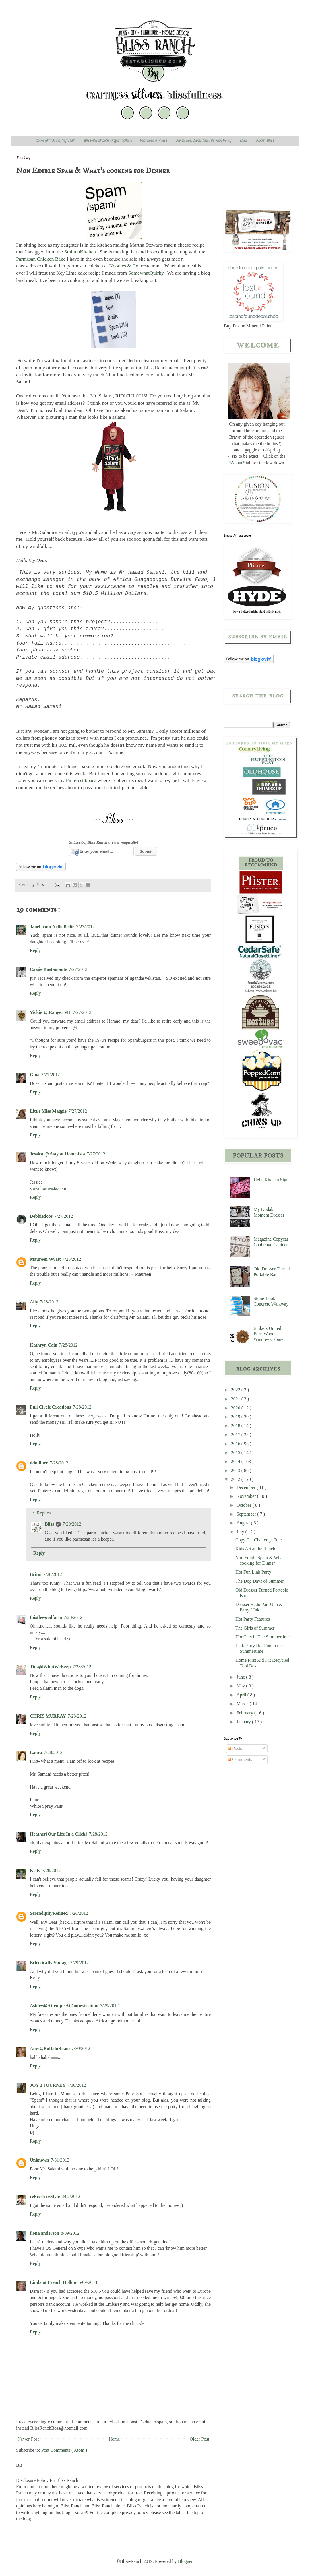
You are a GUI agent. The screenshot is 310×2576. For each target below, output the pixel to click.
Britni (36, 1574)
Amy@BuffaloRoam (50, 2048)
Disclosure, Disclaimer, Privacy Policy (203, 140)
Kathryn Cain (43, 1345)
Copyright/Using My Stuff (56, 140)
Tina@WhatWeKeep (50, 1666)
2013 (236, 1470)
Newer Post (28, 2439)
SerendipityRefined (49, 1913)
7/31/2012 (60, 2160)
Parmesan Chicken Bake (40, 259)
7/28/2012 (72, 1259)
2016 (236, 1443)
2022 (236, 1389)
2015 (236, 1452)
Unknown (39, 2160)
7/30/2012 (80, 2048)
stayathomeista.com (48, 1188)
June (241, 1677)
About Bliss (265, 140)
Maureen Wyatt (45, 1259)
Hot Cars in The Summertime (262, 1636)
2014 (236, 1461)
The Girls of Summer (254, 1627)
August (244, 1522)
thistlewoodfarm (46, 1617)
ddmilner (39, 1462)
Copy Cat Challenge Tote (258, 1539)
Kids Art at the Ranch (255, 1548)
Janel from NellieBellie (52, 926)
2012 (236, 1479)
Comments (240, 1759)
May (241, 1685)
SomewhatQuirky (146, 273)
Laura (36, 1752)
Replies (44, 1512)
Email (243, 140)
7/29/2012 (72, 1524)
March (243, 1703)
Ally (34, 1301)
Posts (235, 1748)
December (247, 1487)
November (247, 1496)
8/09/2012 (70, 2233)
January (244, 1721)
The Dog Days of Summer (259, 1581)
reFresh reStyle (45, 2196)
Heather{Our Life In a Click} (58, 1834)
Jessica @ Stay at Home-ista (57, 1153)
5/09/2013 (88, 2282)
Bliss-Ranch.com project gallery (108, 140)
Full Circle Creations (50, 1407)
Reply (35, 950)
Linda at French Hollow (53, 2282)
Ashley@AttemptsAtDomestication (64, 2005)
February (245, 1712)
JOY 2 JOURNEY (48, 2085)
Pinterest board (81, 780)
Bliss (49, 1524)
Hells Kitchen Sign (270, 1179)
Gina (35, 1074)
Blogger (185, 2561)
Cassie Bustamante (48, 969)
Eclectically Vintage (49, 1962)
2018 (236, 1425)
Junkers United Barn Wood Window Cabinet (268, 1334)
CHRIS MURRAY (48, 1716)
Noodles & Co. (125, 266)
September (247, 1514)
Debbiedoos (41, 1216)
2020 (236, 1407)
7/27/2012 (85, 926)
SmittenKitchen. (80, 252)
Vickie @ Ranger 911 (50, 1012)
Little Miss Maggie (48, 1111)
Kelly (35, 1870)
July (241, 1531)
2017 (236, 1434)
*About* (236, 462)
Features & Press (153, 140)
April (242, 1694)
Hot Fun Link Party (253, 1572)
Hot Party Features (252, 1619)
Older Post (199, 2439)
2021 (236, 1398)
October (245, 1505)
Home (114, 2439)
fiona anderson (44, 2233)
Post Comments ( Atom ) (64, 2450)
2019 (236, 1416)
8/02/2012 (70, 2196)
